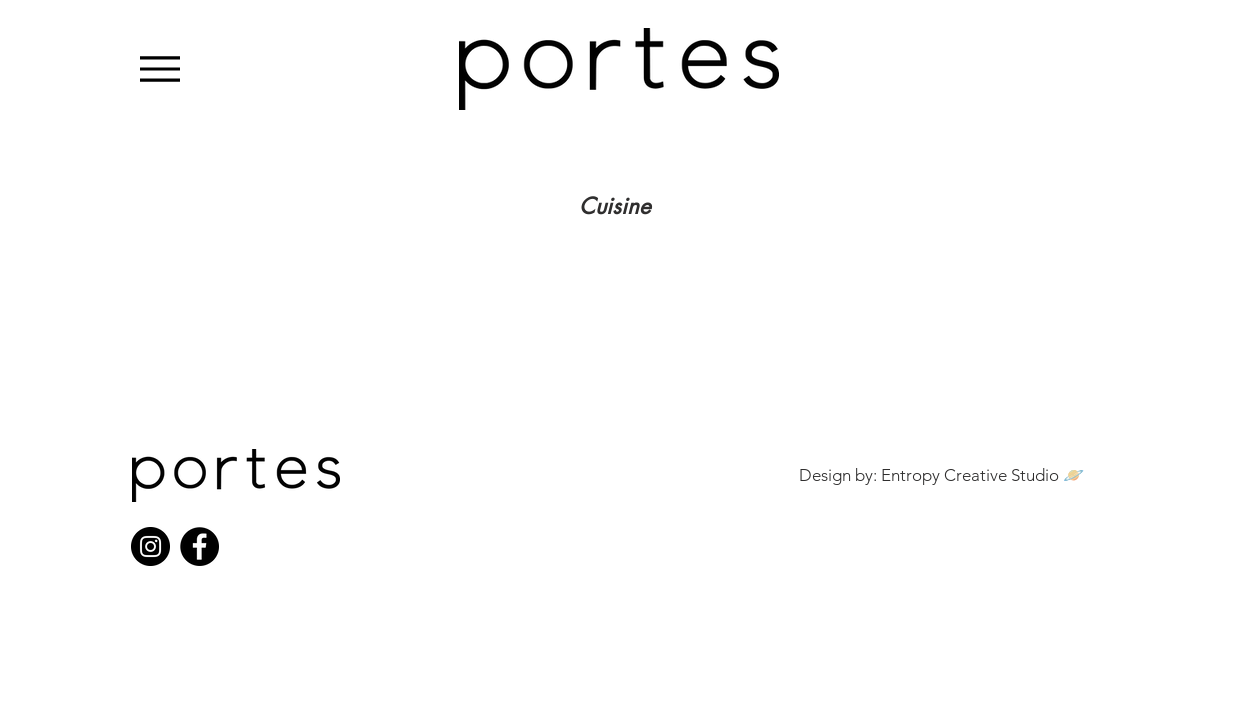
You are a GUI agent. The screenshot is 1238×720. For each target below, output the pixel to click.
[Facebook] (199, 546)
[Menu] (159, 68)
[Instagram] (150, 546)
